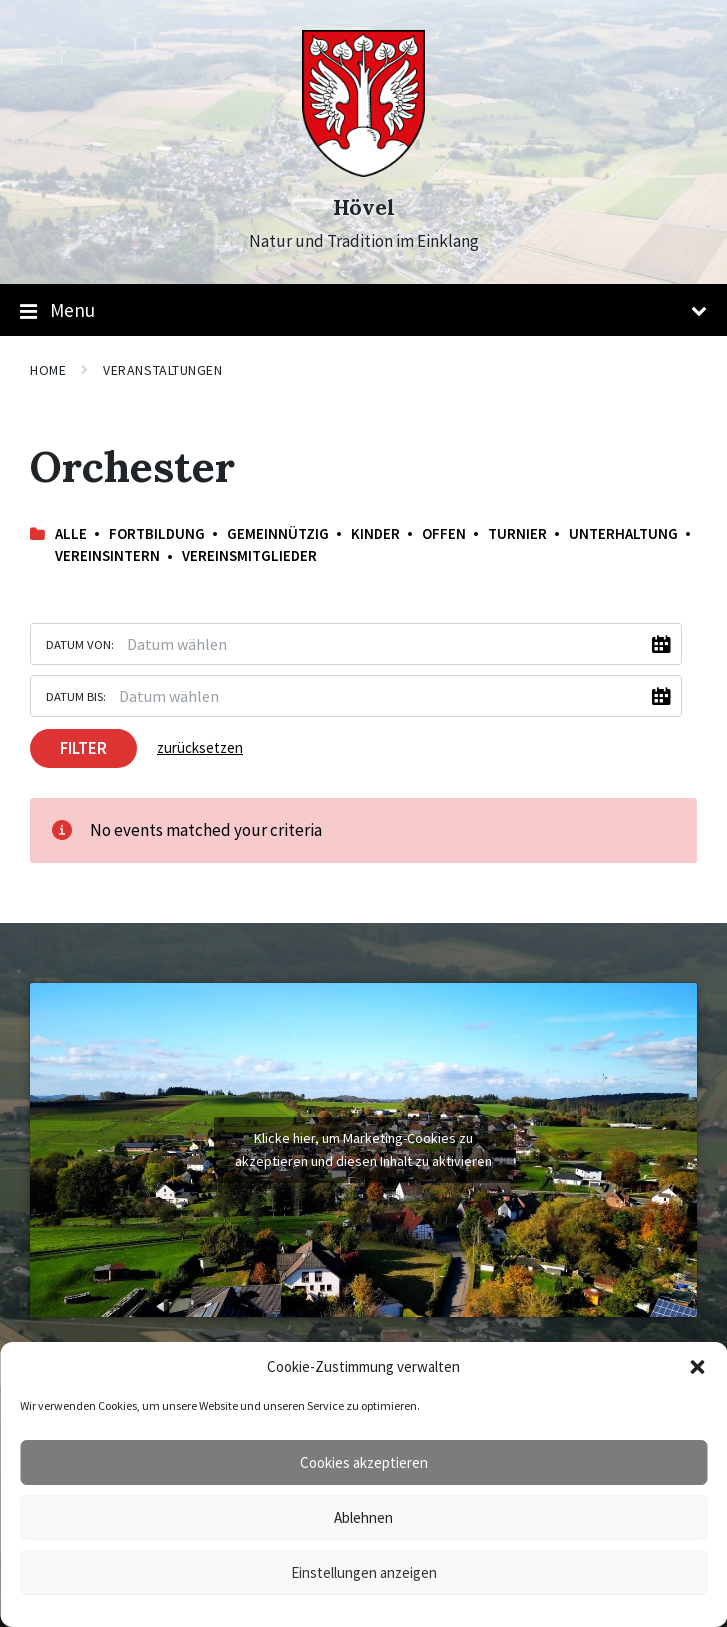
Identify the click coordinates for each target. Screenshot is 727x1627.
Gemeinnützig (278, 533)
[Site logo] (363, 171)
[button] (697, 1367)
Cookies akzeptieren (364, 1462)
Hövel (364, 207)
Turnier (517, 533)
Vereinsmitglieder (249, 555)
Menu (363, 311)
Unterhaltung (623, 533)
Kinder (375, 533)
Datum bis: (76, 696)
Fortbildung (157, 533)
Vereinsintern (107, 555)
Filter (83, 748)
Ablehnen (363, 1517)
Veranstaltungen (162, 370)
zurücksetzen (200, 747)
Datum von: (80, 644)
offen (444, 533)
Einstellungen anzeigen (364, 1572)
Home (48, 370)
